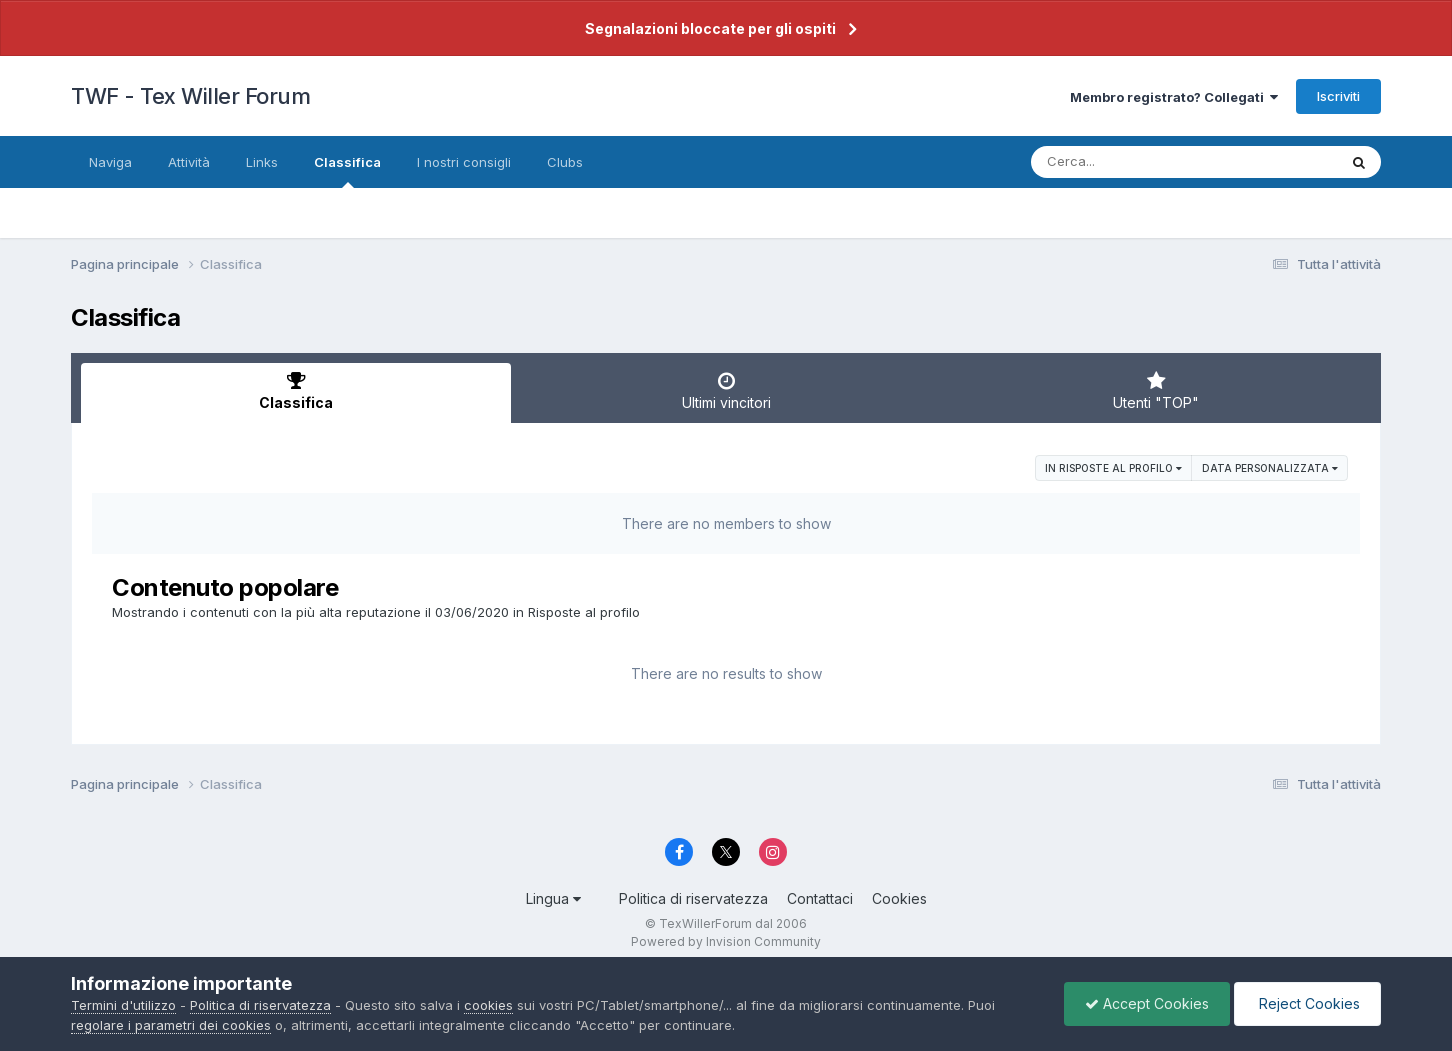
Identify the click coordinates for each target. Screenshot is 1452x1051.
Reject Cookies (1307, 1003)
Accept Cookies (1147, 1003)
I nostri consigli (464, 162)
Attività (189, 162)
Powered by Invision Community (726, 941)
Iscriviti (1338, 96)
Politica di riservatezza (693, 898)
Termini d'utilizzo (123, 1005)
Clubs (565, 162)
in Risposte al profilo (1113, 468)
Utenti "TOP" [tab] (1156, 391)
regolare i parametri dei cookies (171, 1025)
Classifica (347, 171)
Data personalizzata (1270, 468)
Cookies (899, 898)
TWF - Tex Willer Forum (190, 96)
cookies (488, 1005)
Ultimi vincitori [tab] (726, 391)
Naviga (110, 162)
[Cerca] (1137, 162)
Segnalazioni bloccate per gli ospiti (710, 28)
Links (262, 162)
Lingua (553, 898)
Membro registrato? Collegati (1174, 97)
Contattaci (820, 898)
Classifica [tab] (296, 391)
